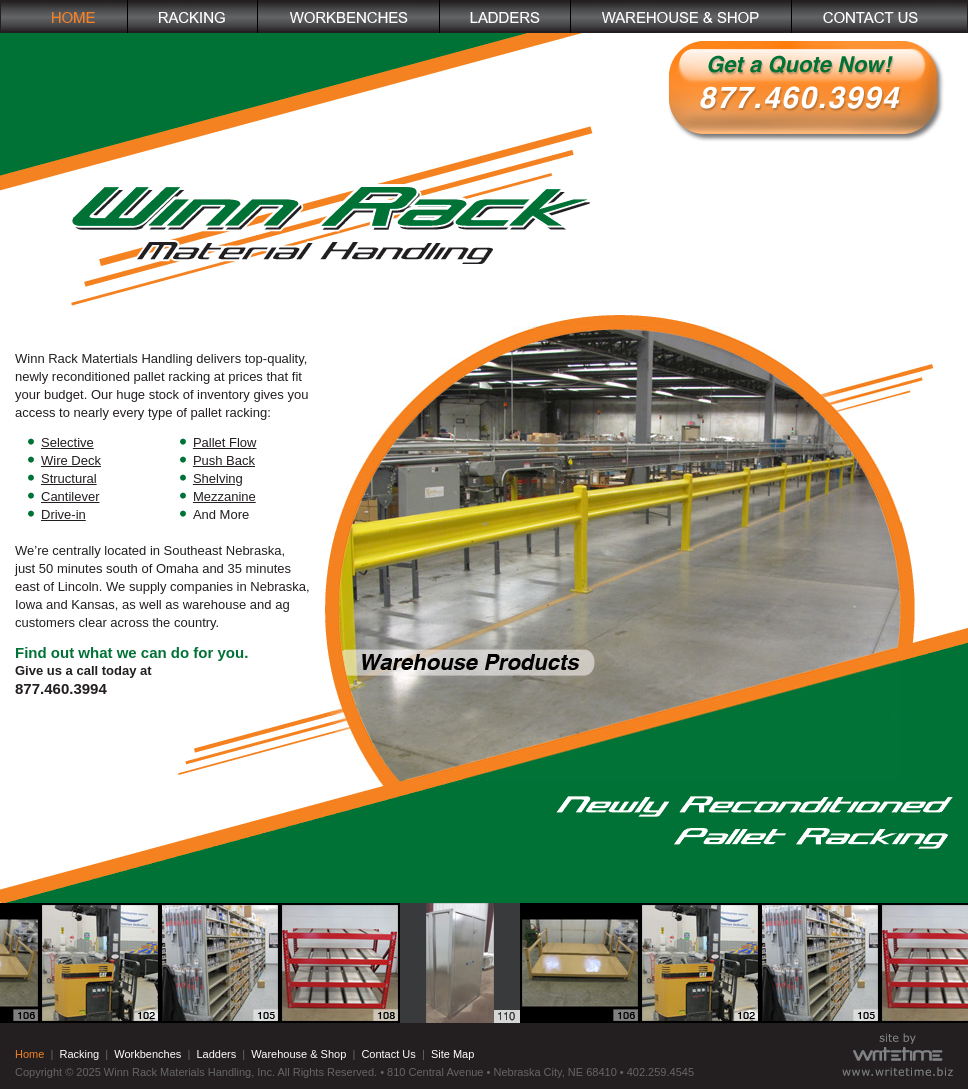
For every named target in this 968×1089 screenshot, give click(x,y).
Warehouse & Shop (298, 1054)
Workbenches (147, 1054)
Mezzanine (224, 496)
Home (29, 1054)
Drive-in (63, 514)
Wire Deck (71, 460)
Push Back (224, 460)
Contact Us (388, 1054)
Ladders (216, 1054)
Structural (69, 478)
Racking (79, 1054)
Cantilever (70, 496)
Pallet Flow (225, 442)
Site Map (452, 1054)
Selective (67, 442)
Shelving (218, 478)
